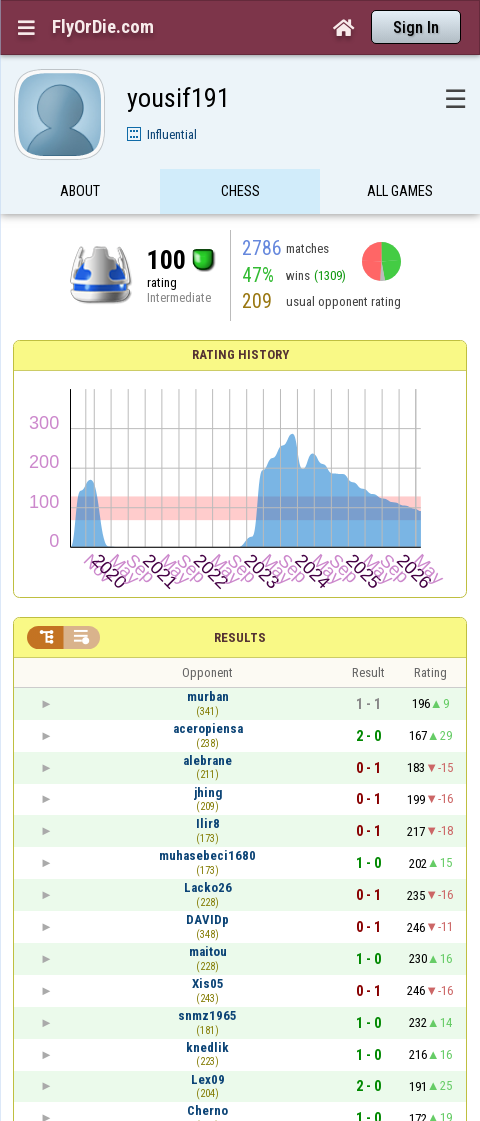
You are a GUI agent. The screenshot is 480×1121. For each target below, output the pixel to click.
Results (240, 637)
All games (400, 193)
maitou (208, 951)
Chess (240, 193)
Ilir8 (208, 823)
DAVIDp (207, 919)
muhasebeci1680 (207, 855)
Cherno (207, 1110)
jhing (208, 792)
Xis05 (208, 983)
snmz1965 (207, 1015)
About (80, 193)
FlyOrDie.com (103, 27)
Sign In (416, 27)
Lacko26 (208, 887)
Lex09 (208, 1079)
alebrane (207, 760)
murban (208, 696)
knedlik (207, 1047)
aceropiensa (208, 728)
